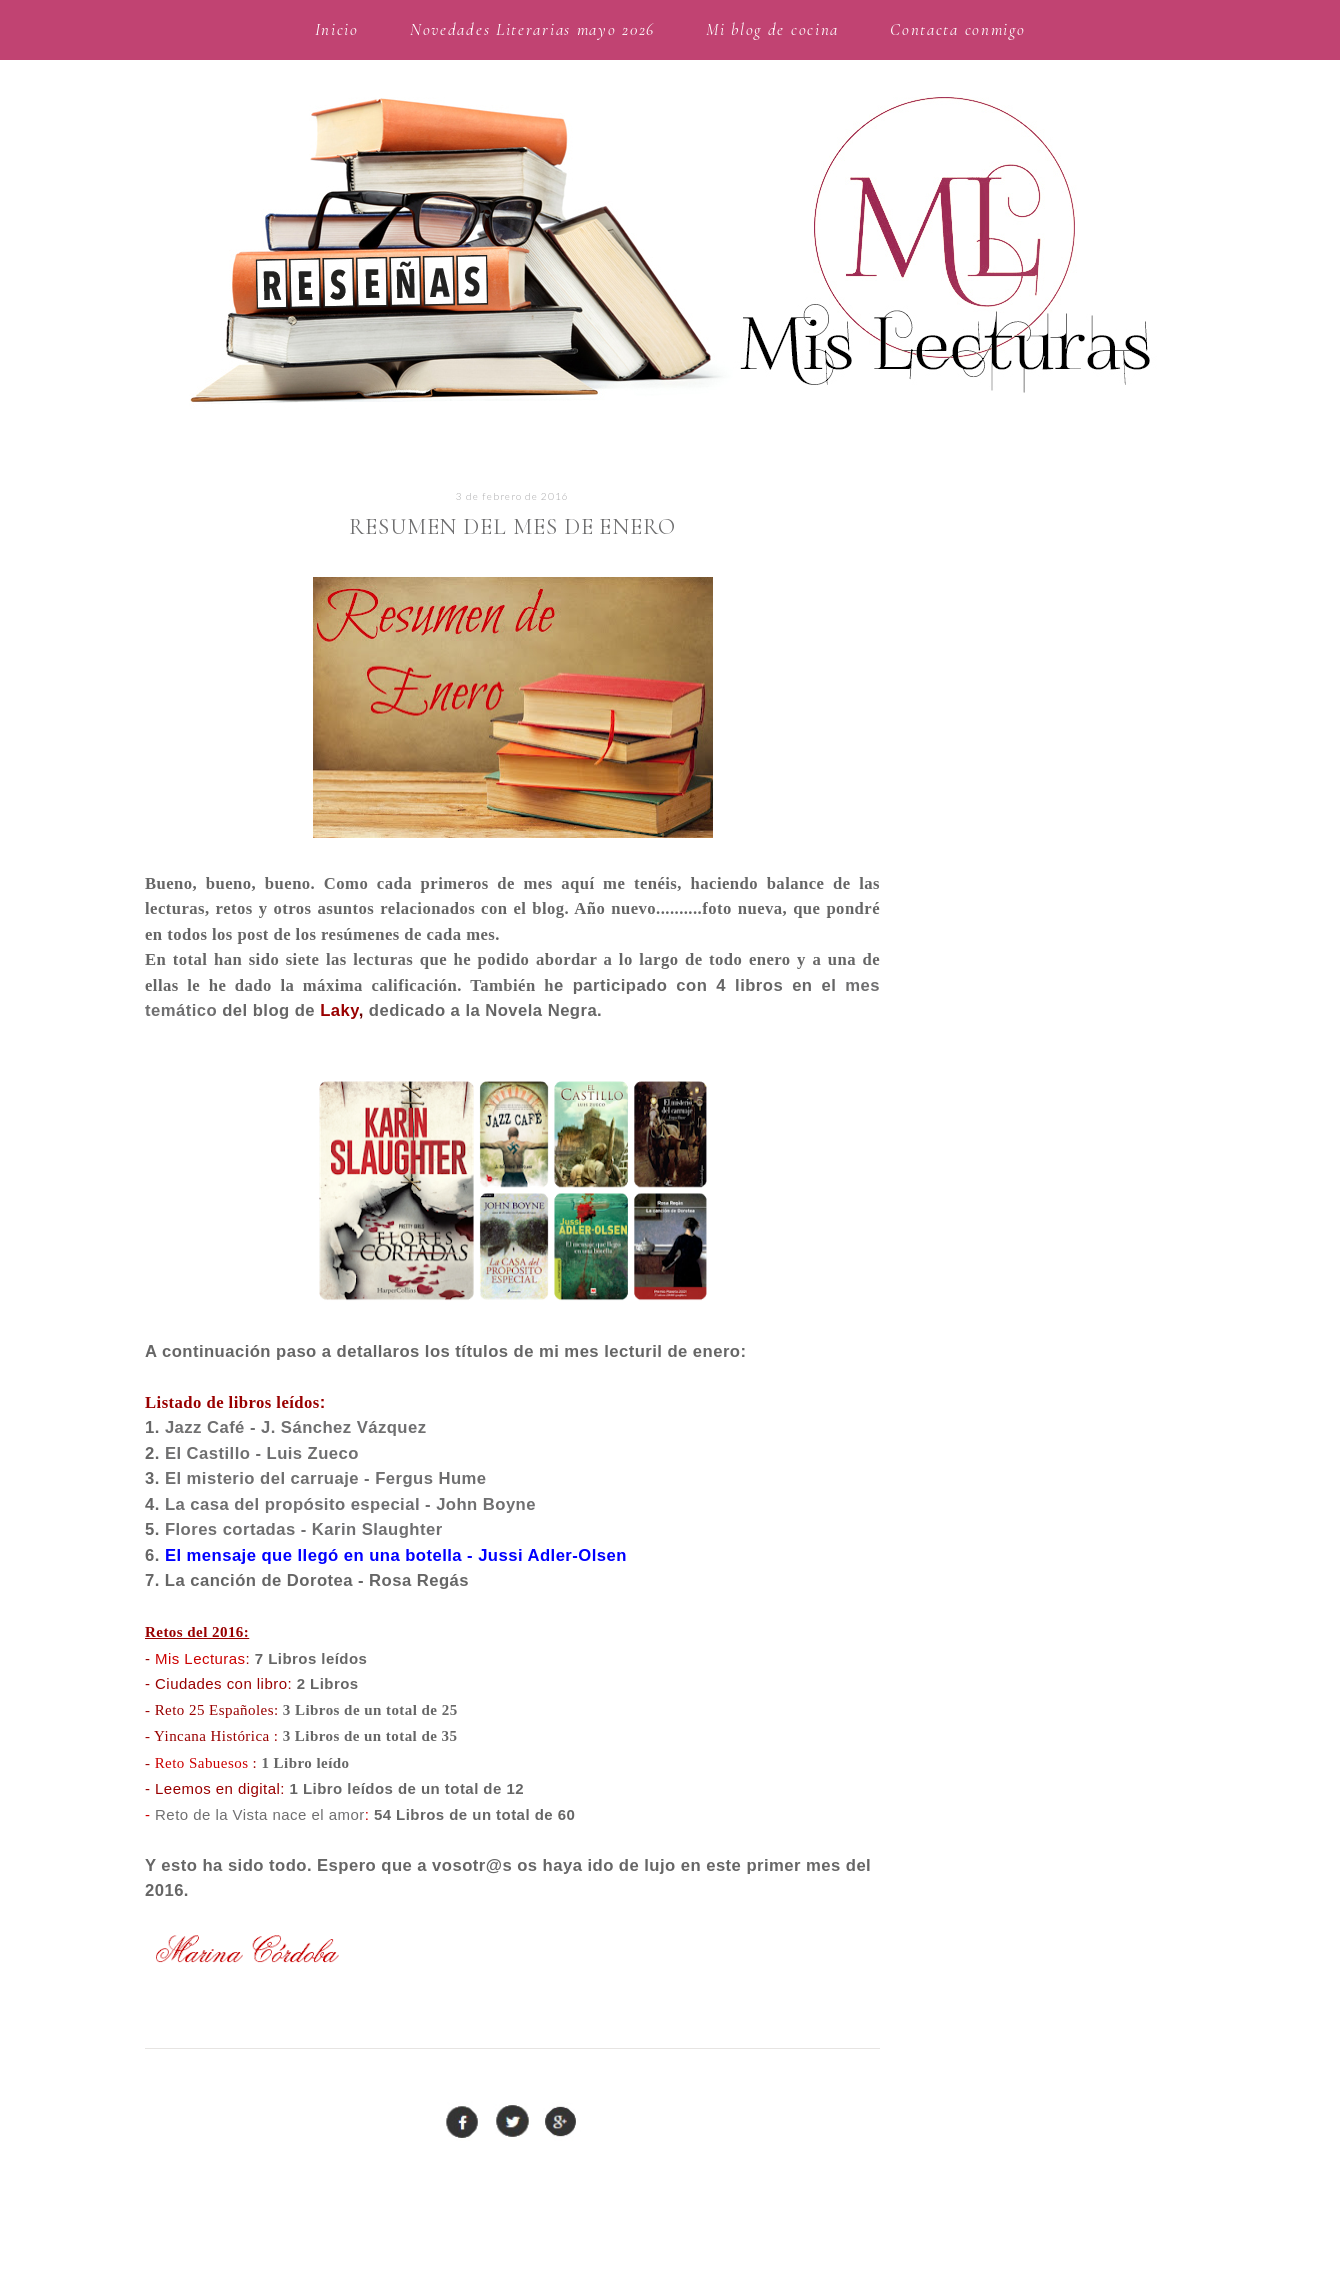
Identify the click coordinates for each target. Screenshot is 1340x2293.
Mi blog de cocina (772, 29)
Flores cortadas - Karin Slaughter (304, 1529)
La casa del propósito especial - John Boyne (350, 1504)
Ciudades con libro (221, 1683)
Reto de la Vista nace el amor (260, 1814)
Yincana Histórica (212, 1736)
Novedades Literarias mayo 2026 (532, 29)
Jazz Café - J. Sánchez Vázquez (296, 1427)
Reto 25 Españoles (214, 1710)
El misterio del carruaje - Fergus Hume (326, 1478)
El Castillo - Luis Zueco (262, 1453)
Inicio (337, 29)
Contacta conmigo (957, 29)
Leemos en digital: (220, 1788)
